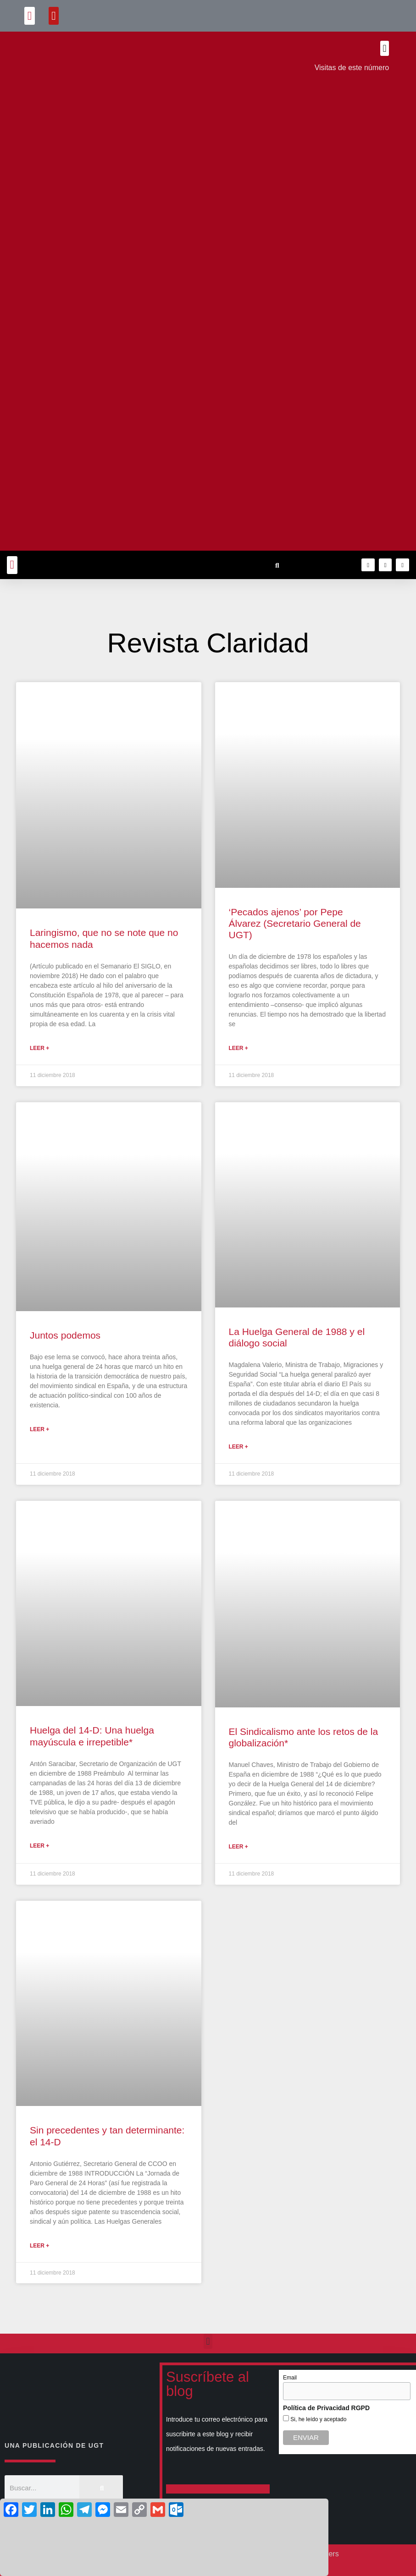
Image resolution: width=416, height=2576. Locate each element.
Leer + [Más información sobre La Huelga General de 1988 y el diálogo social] (238, 1447)
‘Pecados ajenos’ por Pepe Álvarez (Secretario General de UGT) (295, 923)
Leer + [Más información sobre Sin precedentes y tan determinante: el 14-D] (39, 2245)
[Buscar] (101, 2487)
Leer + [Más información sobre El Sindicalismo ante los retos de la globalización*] (238, 1846)
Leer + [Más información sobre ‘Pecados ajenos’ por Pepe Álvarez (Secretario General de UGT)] (238, 1048)
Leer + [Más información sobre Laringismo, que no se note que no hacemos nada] (39, 1048)
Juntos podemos (65, 1335)
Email (290, 2377)
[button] (29, 16)
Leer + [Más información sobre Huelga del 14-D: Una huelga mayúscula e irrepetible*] (39, 1846)
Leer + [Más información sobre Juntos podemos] (39, 1429)
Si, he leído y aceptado (317, 2419)
